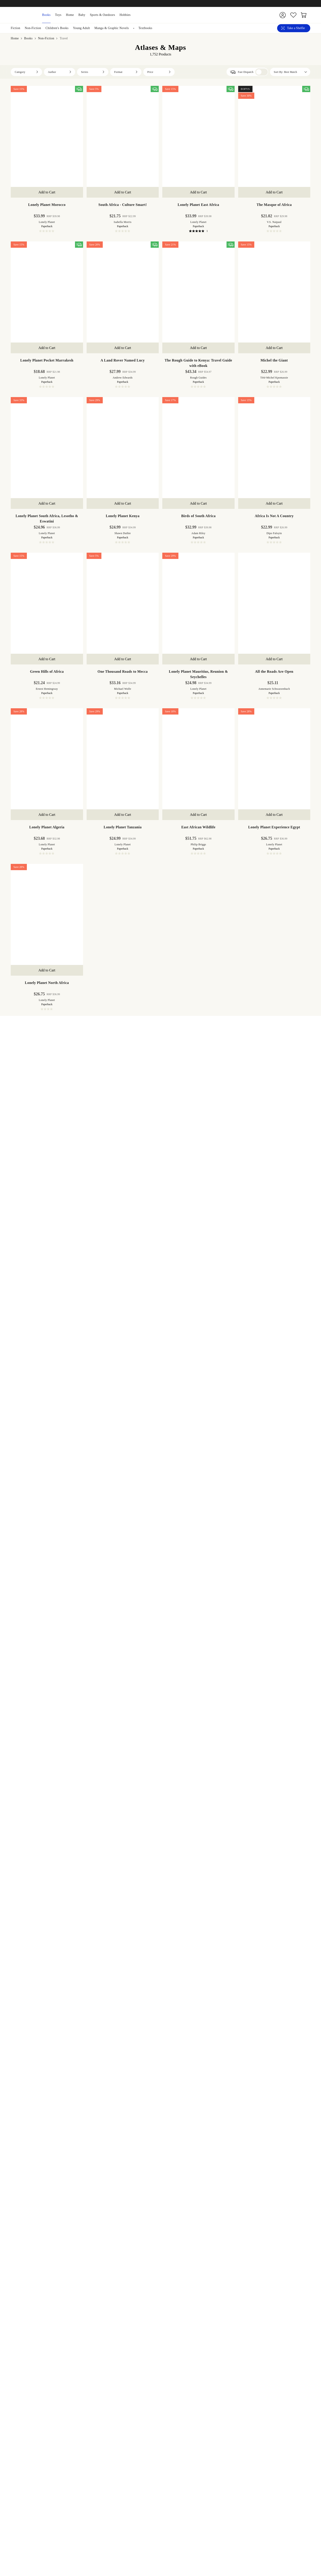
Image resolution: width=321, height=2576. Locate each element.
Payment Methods (285, 2520)
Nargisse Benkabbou (123, 1622)
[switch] (261, 72)
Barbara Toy (274, 1933)
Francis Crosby (274, 1000)
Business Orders (229, 2508)
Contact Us (280, 2508)
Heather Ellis (46, 1466)
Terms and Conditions (233, 2514)
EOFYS (245, 89)
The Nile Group (57, 2562)
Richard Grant (198, 1933)
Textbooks (145, 28)
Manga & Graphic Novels (111, 28)
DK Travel (47, 1155)
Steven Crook (47, 1933)
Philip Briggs (198, 844)
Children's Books (56, 28)
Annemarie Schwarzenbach (274, 688)
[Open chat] (309, 2564)
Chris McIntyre (274, 1466)
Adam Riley (198, 533)
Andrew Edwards (123, 377)
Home (15, 38)
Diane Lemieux (274, 1622)
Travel (64, 38)
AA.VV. (274, 1311)
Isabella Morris (122, 222)
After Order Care (284, 2526)
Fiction (15, 28)
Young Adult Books (180, 2520)
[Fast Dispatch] (79, 89)
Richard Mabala (122, 2089)
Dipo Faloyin (274, 533)
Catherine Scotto (274, 2244)
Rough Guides (198, 377)
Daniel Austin (123, 1933)
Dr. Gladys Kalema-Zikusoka (122, 1466)
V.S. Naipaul (274, 222)
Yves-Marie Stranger (198, 2089)
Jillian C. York (122, 2400)
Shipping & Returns (286, 2514)
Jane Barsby (198, 2244)
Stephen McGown (198, 1778)
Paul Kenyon (122, 1155)
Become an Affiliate (231, 2526)
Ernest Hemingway (47, 688)
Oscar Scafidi (198, 1155)
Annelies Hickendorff (122, 2244)
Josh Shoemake (198, 1622)
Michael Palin (47, 1311)
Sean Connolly (198, 1466)
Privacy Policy (228, 2520)
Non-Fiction (33, 28)
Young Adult (81, 28)
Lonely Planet (47, 222)
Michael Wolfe (122, 688)
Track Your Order (284, 2501)
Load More (160, 2442)
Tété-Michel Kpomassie (274, 377)
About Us (224, 2501)
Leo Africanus (274, 1778)
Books (28, 38)
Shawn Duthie (122, 533)
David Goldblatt (122, 1000)
